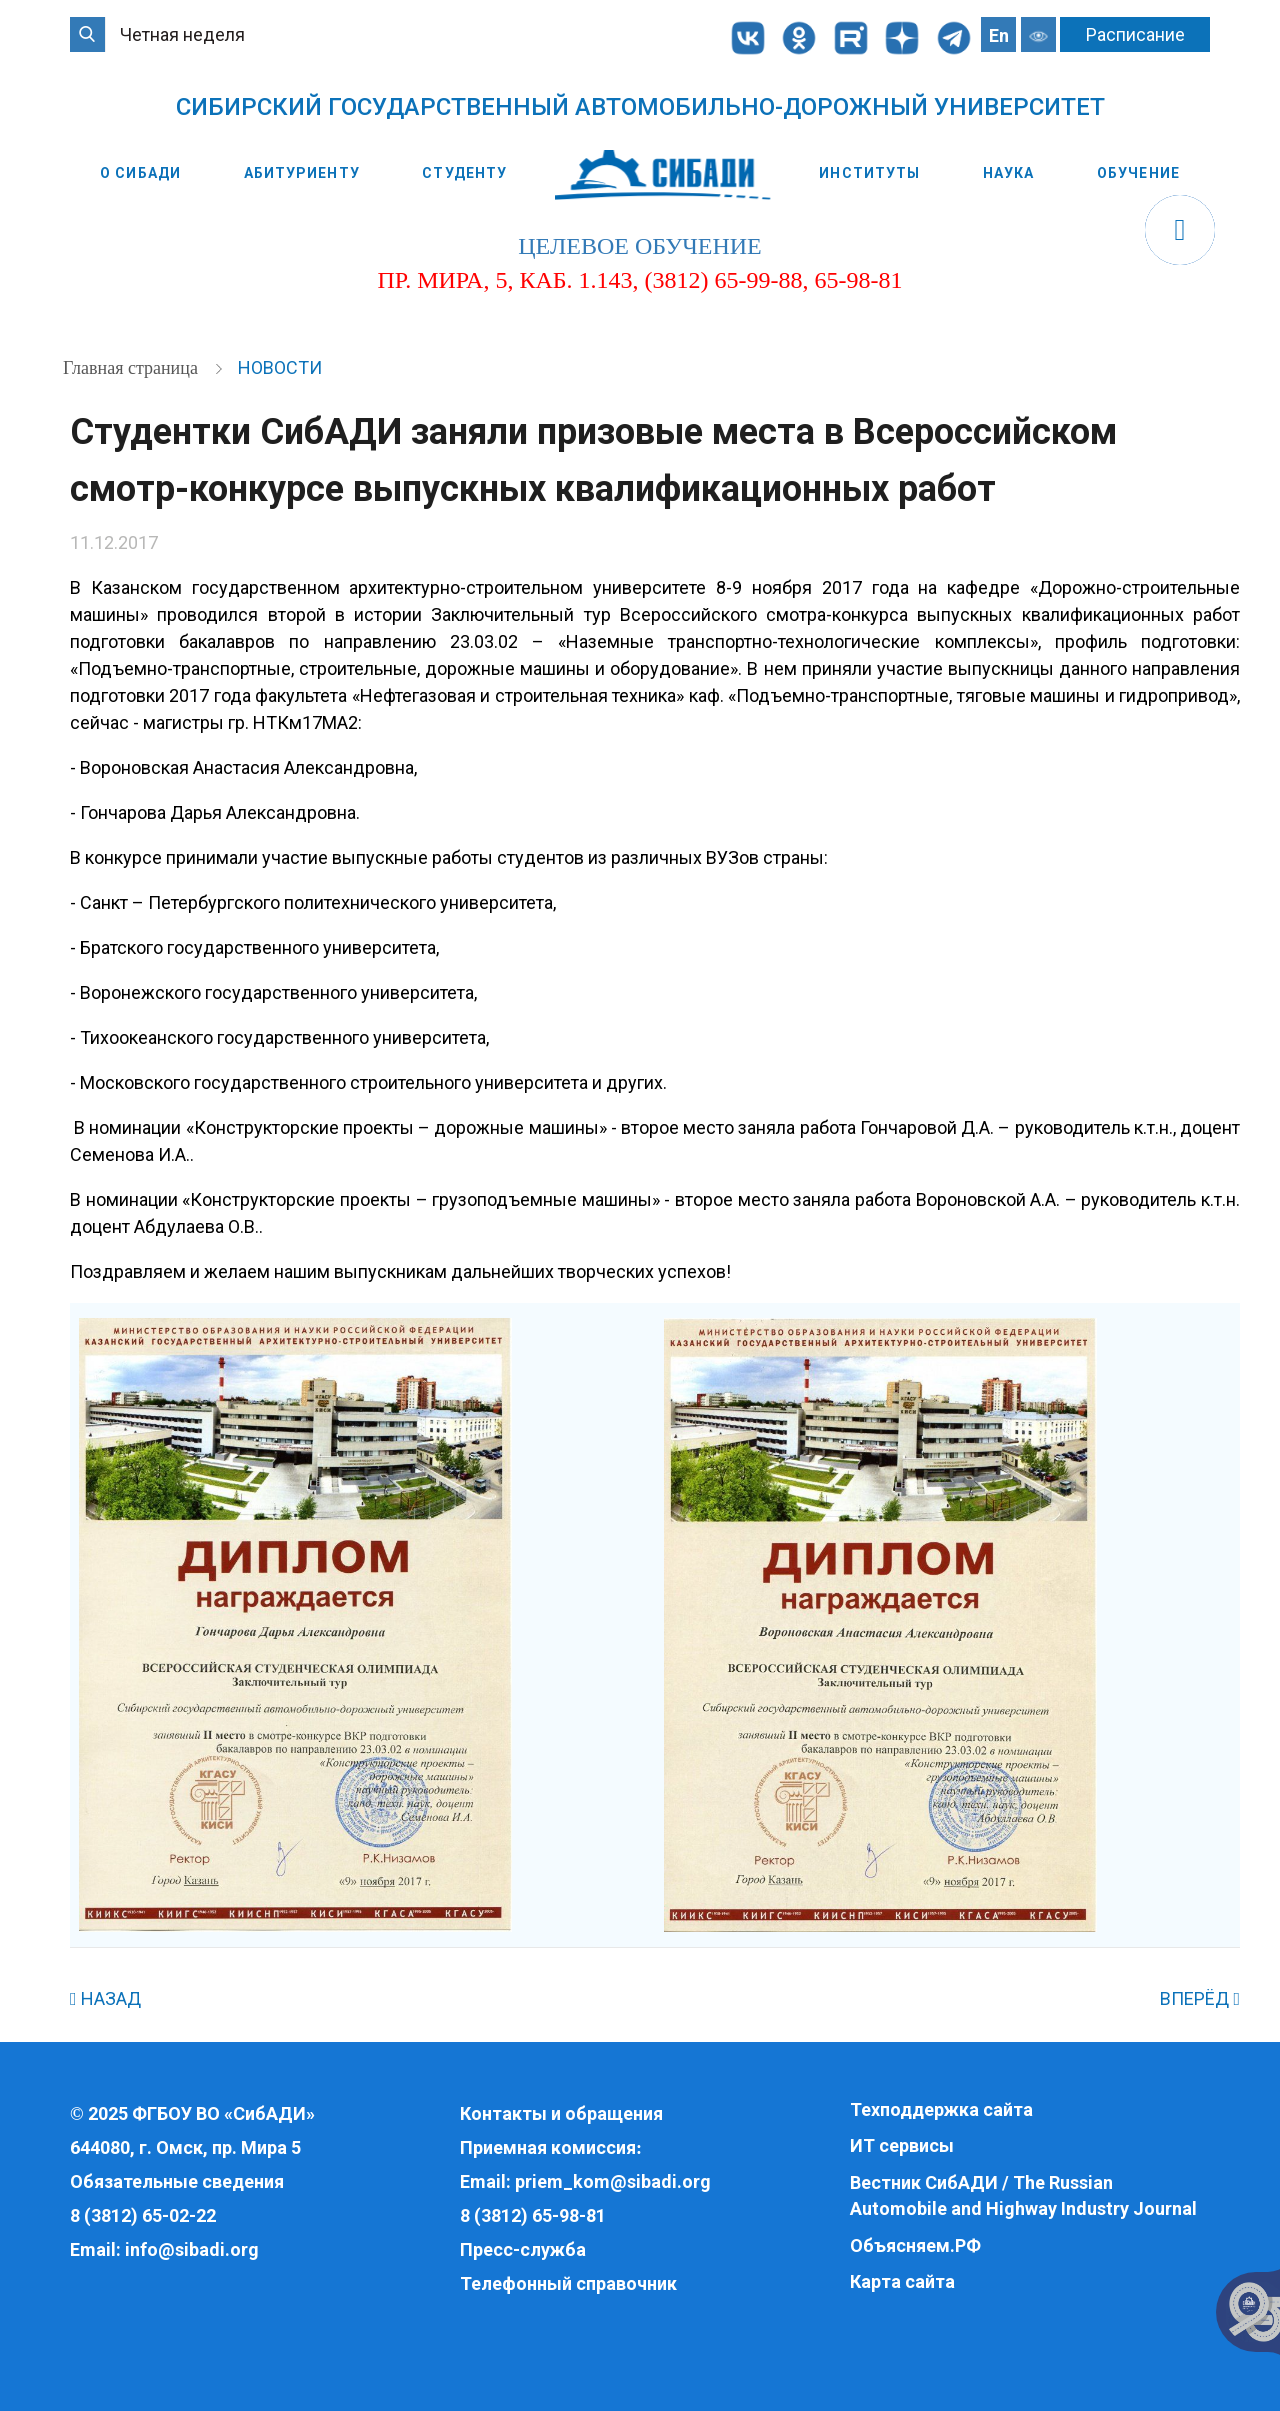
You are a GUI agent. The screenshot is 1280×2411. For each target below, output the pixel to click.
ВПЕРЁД (1200, 1998)
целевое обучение (639, 246)
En (999, 35)
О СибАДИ (140, 173)
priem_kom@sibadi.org (613, 2181)
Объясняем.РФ (915, 2245)
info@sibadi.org (192, 2249)
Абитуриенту (302, 173)
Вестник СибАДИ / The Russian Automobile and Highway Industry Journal (1023, 2195)
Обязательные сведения (177, 2181)
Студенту (464, 173)
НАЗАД (105, 1998)
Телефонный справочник (568, 2283)
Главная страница (132, 368)
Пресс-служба (523, 2249)
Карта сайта (902, 2281)
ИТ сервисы (902, 2145)
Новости (280, 367)
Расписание (1135, 34)
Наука (1009, 173)
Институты (869, 173)
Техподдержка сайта (941, 2109)
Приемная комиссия (548, 2147)
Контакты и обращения (561, 2113)
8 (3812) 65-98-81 (533, 2215)
